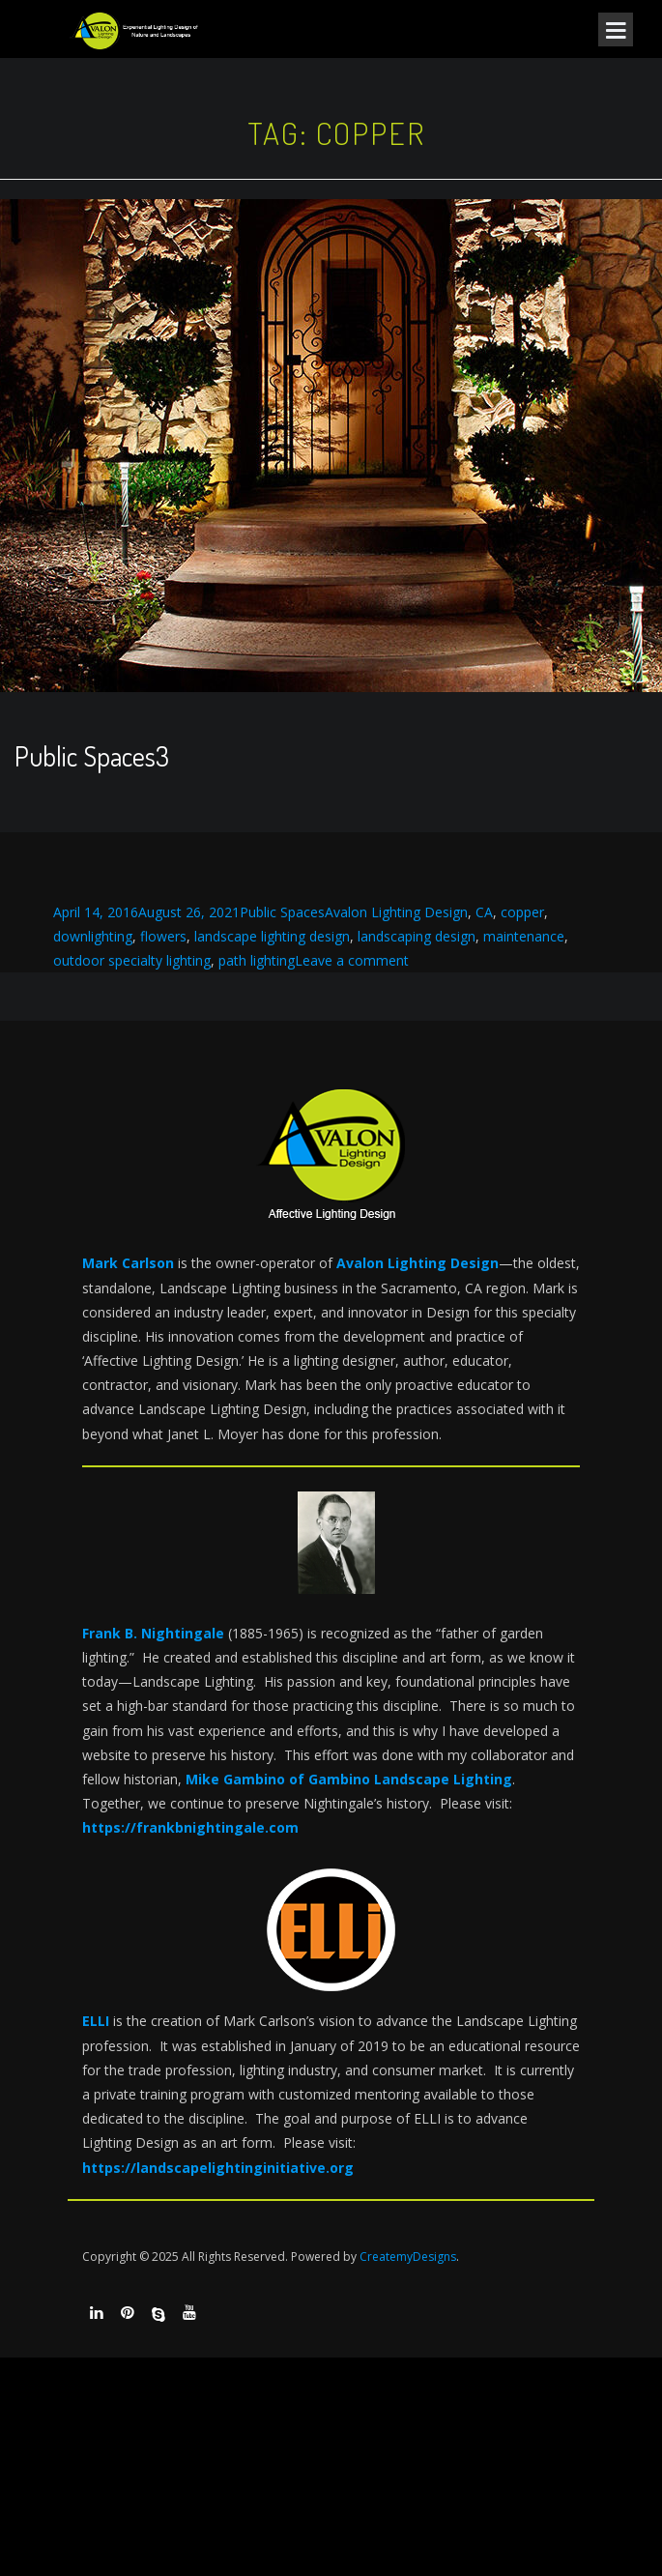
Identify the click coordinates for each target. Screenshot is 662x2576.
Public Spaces (282, 912)
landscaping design (416, 936)
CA (484, 912)
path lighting (256, 960)
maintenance (523, 936)
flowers (163, 936)
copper (522, 912)
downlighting (92, 936)
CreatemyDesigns (408, 2256)
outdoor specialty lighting (132, 960)
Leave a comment (352, 960)
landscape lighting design (272, 936)
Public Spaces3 (91, 755)
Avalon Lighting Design (396, 912)
